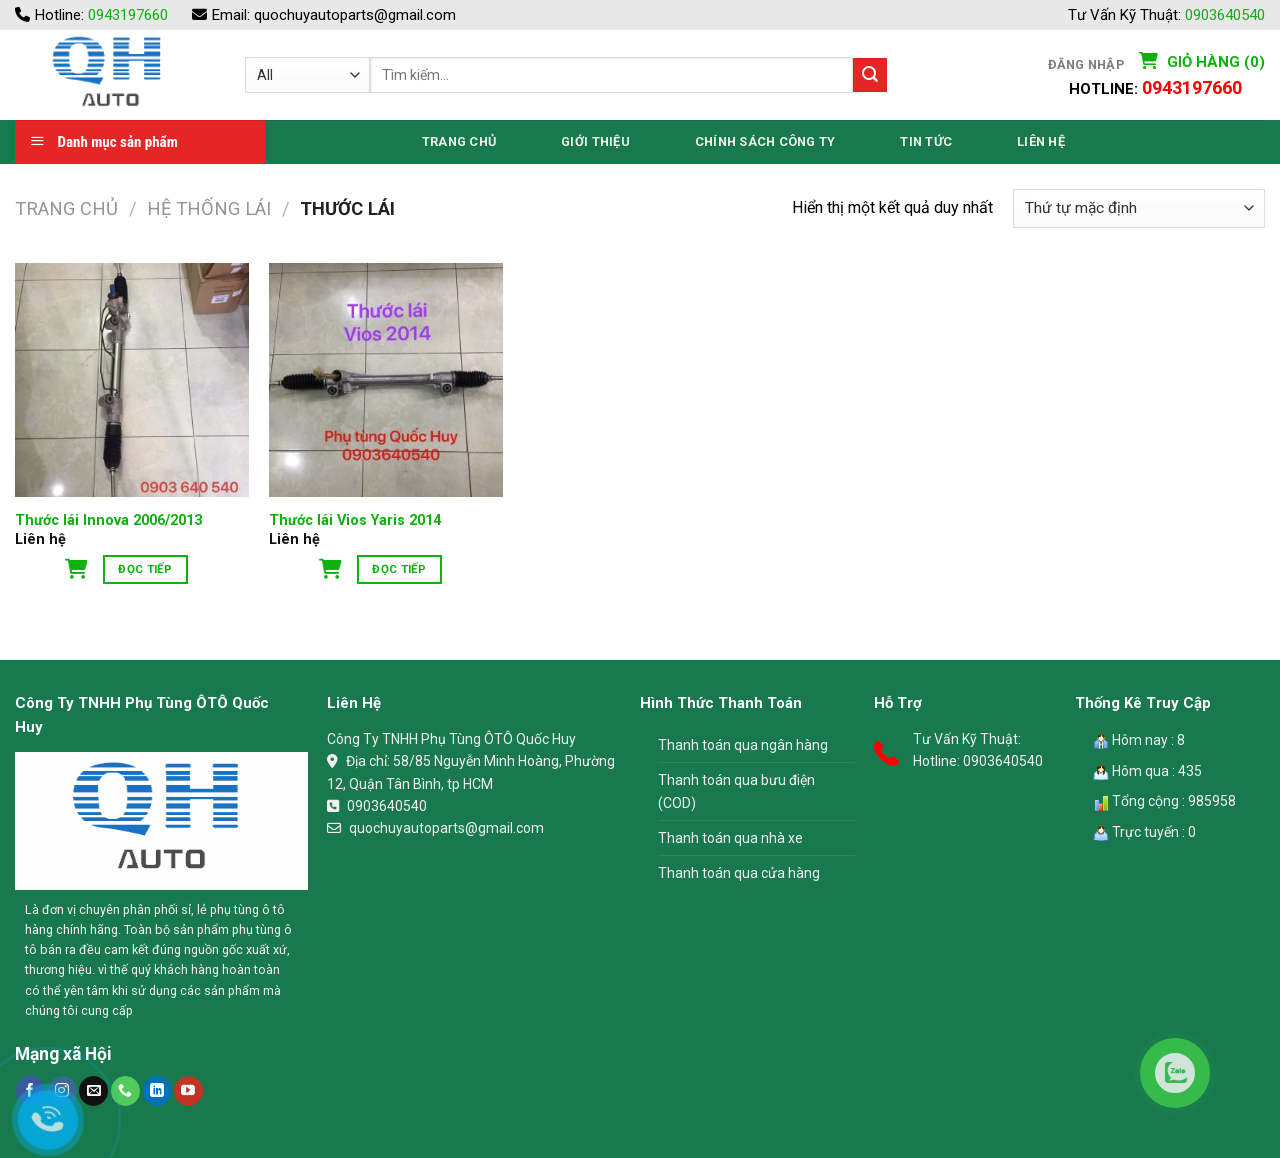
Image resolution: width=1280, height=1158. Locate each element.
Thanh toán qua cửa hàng (739, 873)
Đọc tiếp (145, 569)
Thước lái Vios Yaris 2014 (355, 520)
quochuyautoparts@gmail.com (355, 15)
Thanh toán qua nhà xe (730, 838)
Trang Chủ (459, 141)
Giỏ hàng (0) (1214, 62)
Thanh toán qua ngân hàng (743, 745)
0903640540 (1225, 15)
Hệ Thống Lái (209, 208)
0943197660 (128, 15)
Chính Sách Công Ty (765, 141)
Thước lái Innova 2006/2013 (108, 520)
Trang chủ (66, 208)
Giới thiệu (595, 141)
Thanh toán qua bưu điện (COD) (736, 791)
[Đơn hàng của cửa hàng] (1139, 208)
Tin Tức (926, 141)
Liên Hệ (1041, 141)
